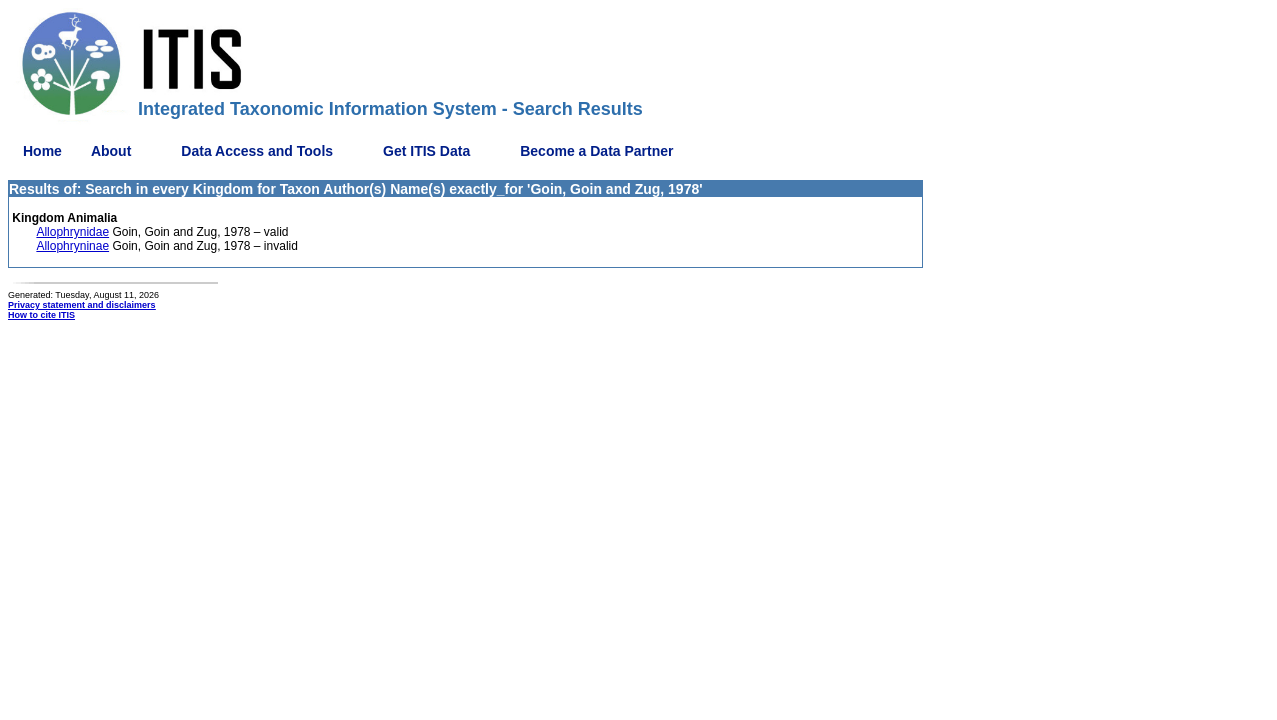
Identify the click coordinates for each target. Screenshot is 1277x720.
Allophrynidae (72, 232)
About (111, 151)
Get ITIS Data (426, 151)
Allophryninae (72, 246)
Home (42, 151)
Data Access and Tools (257, 151)
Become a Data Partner (596, 151)
